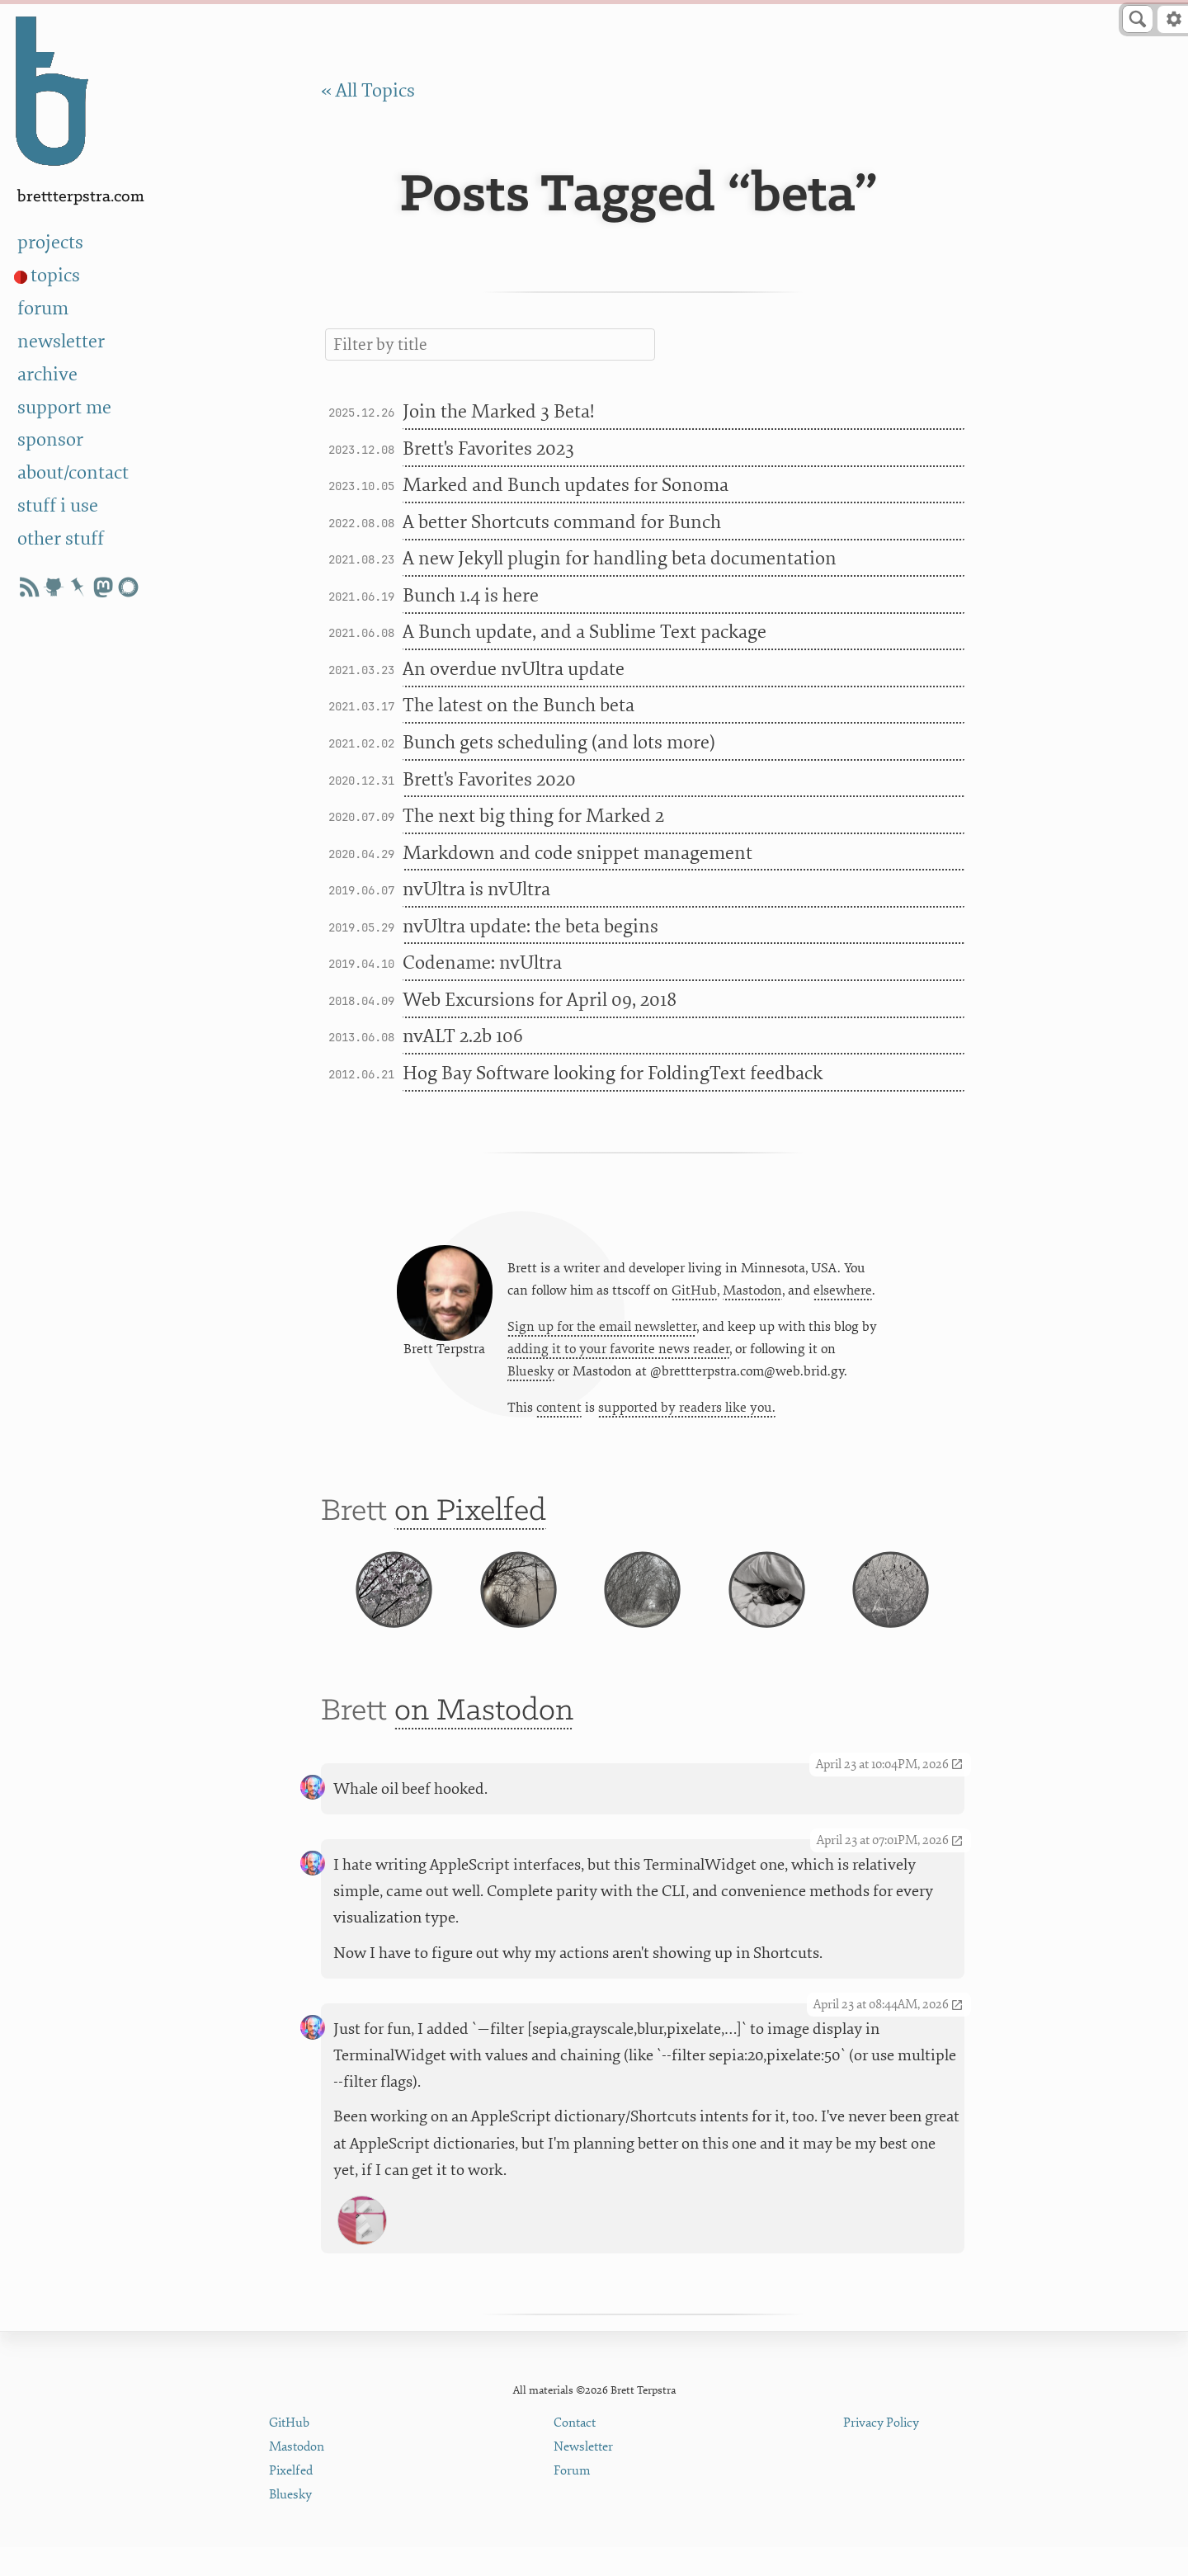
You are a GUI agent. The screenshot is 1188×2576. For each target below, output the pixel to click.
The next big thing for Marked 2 (533, 816)
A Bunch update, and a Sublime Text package (584, 632)
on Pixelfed (470, 1519)
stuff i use (57, 505)
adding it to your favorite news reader (618, 1353)
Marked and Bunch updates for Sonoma (565, 485)
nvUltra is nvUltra (476, 889)
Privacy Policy (881, 2452)
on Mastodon (483, 1740)
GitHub (694, 1294)
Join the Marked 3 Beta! (498, 411)
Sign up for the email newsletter (601, 1330)
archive (47, 374)
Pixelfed (291, 2500)
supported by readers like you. (687, 1412)
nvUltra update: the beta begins (530, 926)
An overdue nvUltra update (514, 669)
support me (64, 407)
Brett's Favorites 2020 (489, 779)
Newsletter (583, 2476)
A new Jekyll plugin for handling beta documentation (620, 558)
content (559, 1412)
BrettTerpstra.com (80, 196)
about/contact (73, 472)
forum (42, 308)
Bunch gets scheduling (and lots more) (559, 742)
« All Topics (368, 90)
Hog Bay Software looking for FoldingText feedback (613, 1073)
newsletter (61, 341)
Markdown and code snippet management (577, 853)
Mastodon (752, 1294)
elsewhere (842, 1294)
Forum (572, 2500)
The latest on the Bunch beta (518, 705)
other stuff (60, 538)
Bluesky (530, 1375)
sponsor (50, 439)
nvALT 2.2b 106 (463, 1036)
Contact (575, 2452)
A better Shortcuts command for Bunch (562, 522)
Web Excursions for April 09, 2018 (539, 1000)
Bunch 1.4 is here (471, 595)
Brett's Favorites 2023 (488, 448)
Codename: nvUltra (482, 962)
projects (50, 242)
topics (55, 275)
